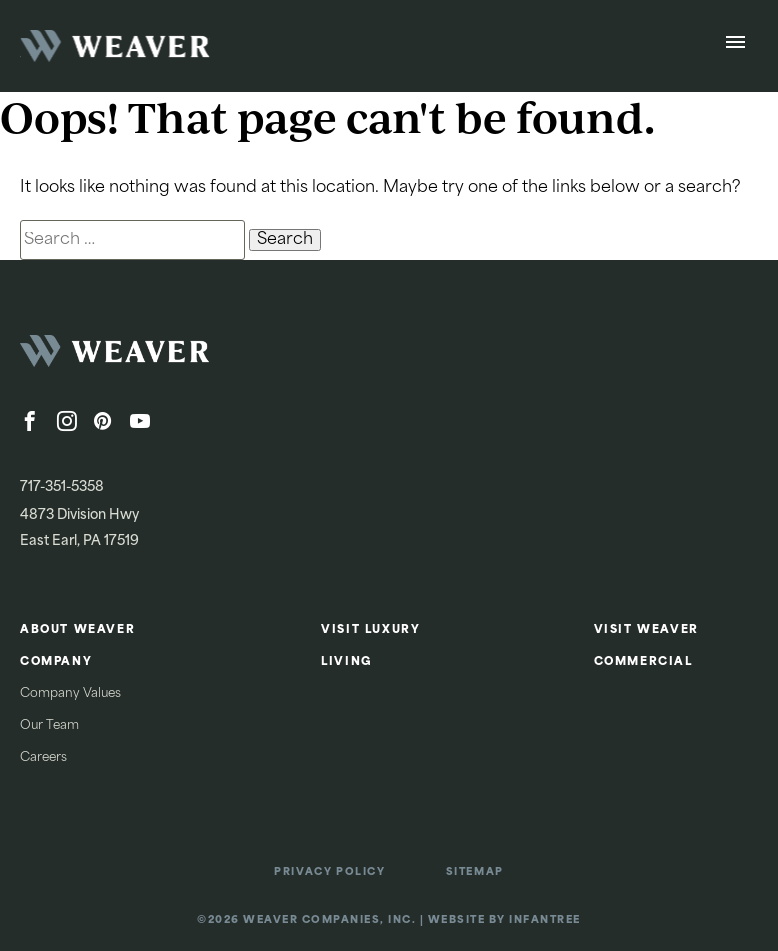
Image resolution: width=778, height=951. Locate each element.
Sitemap (475, 872)
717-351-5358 (62, 487)
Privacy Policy (329, 872)
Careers (43, 758)
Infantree (545, 920)
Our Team (49, 726)
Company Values (70, 694)
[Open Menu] (735, 46)
